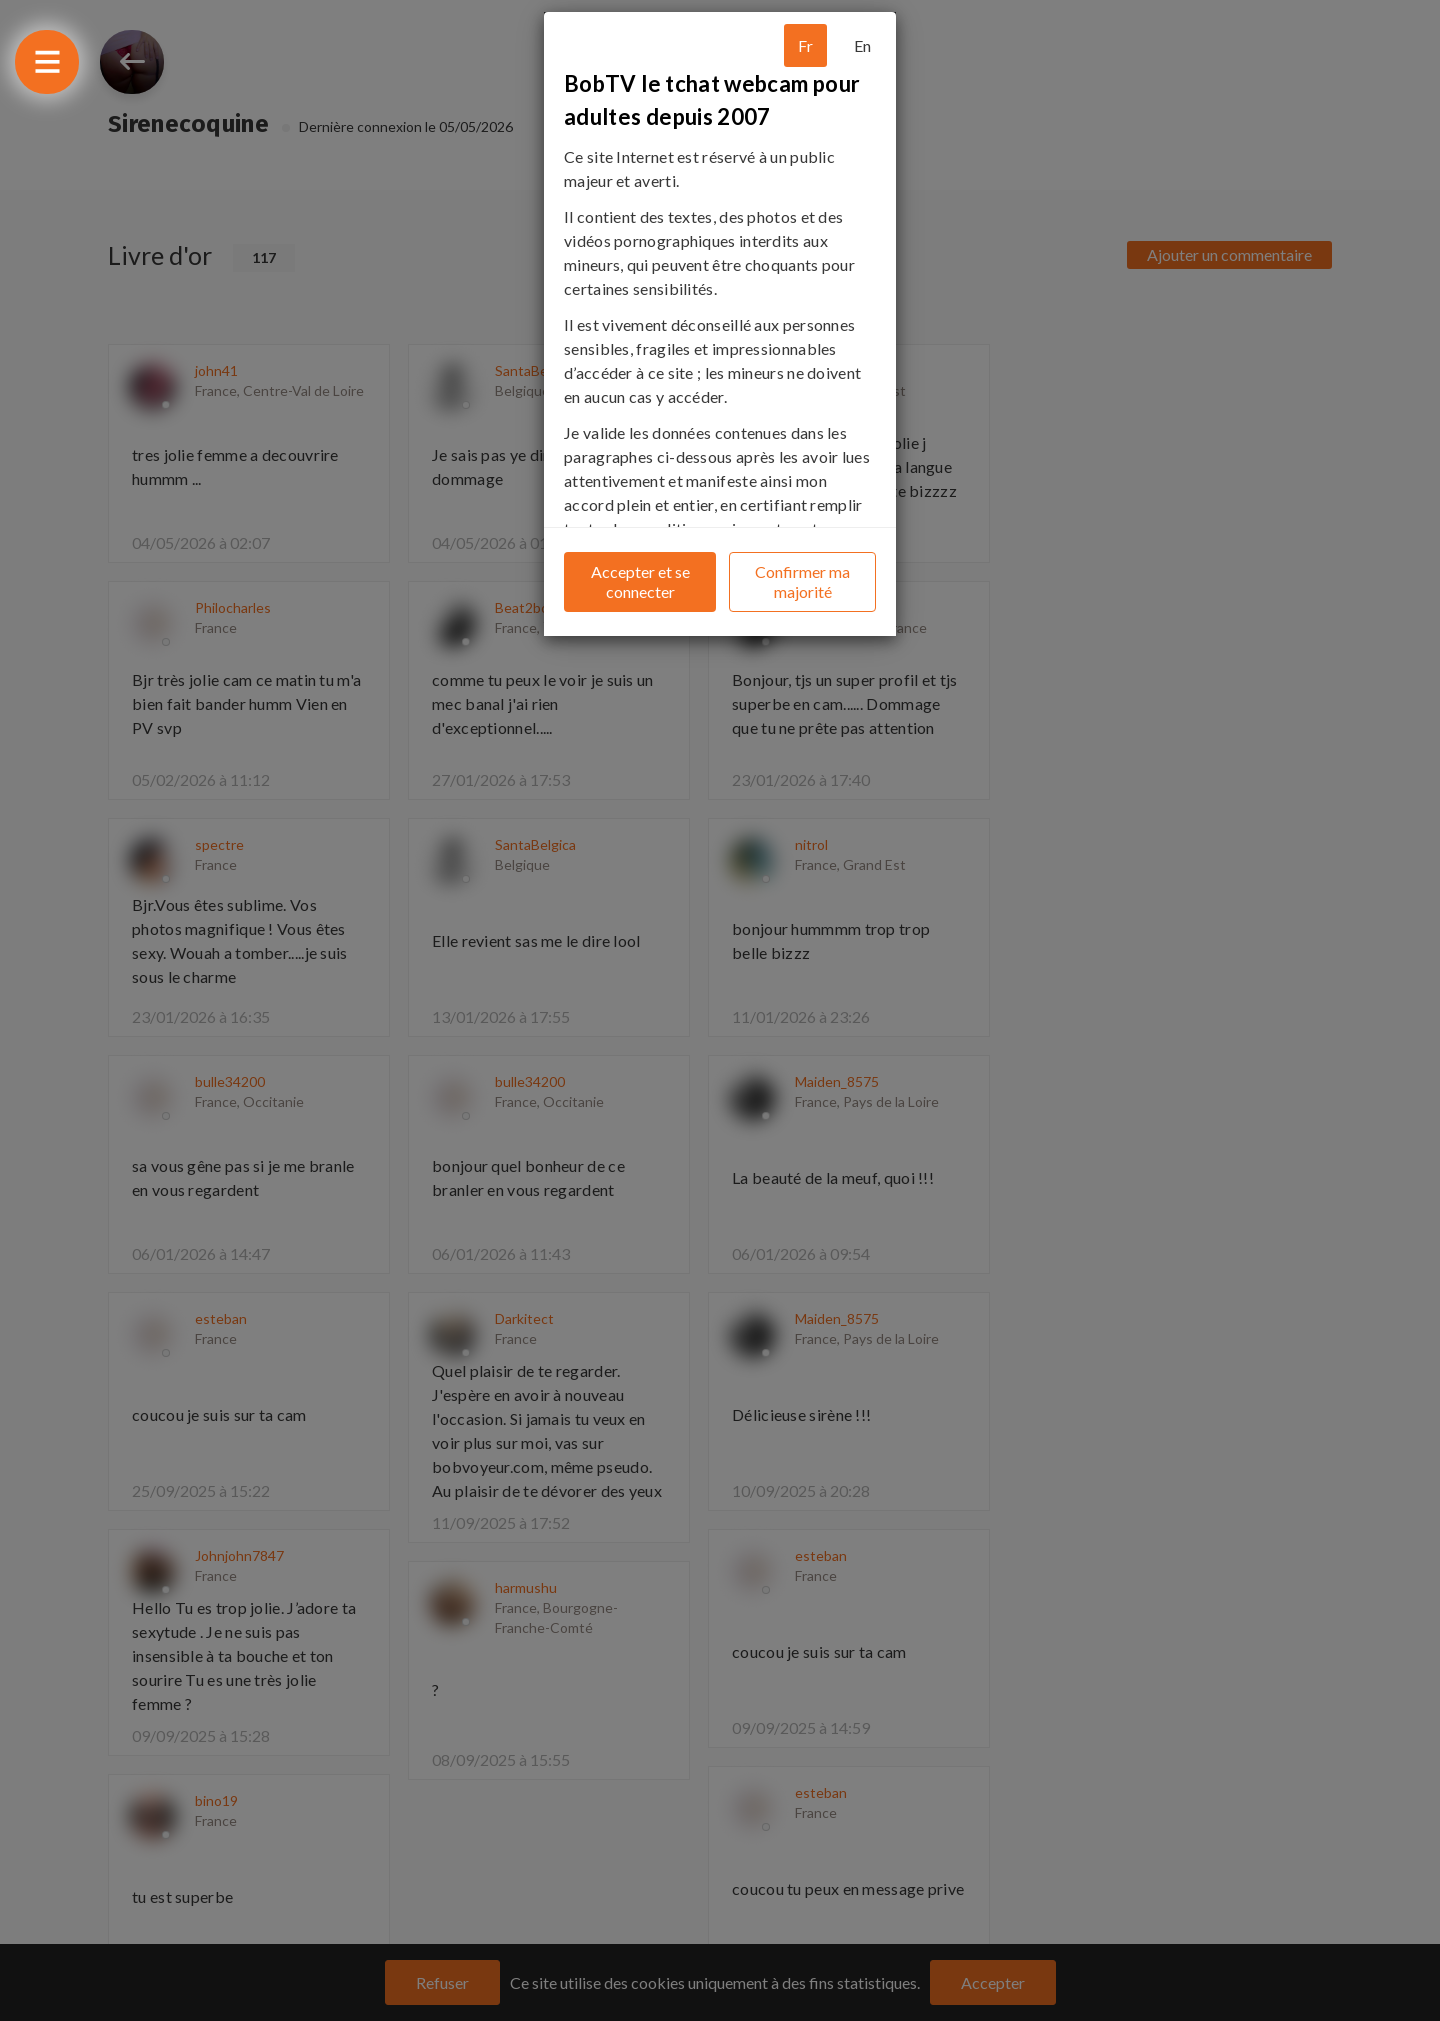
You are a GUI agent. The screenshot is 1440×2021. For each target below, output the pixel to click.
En (862, 45)
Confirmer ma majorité (802, 581)
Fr (805, 45)
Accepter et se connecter (640, 581)
